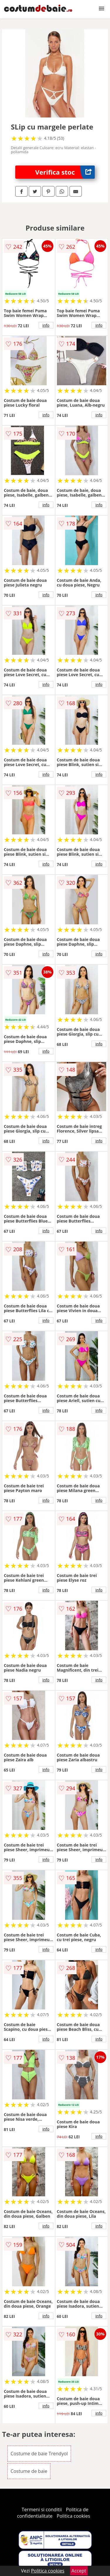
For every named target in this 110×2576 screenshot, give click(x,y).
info (46, 325)
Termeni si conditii (42, 2509)
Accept (79, 2571)
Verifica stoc (65, 172)
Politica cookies (73, 2516)
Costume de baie (29, 2471)
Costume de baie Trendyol (39, 2453)
